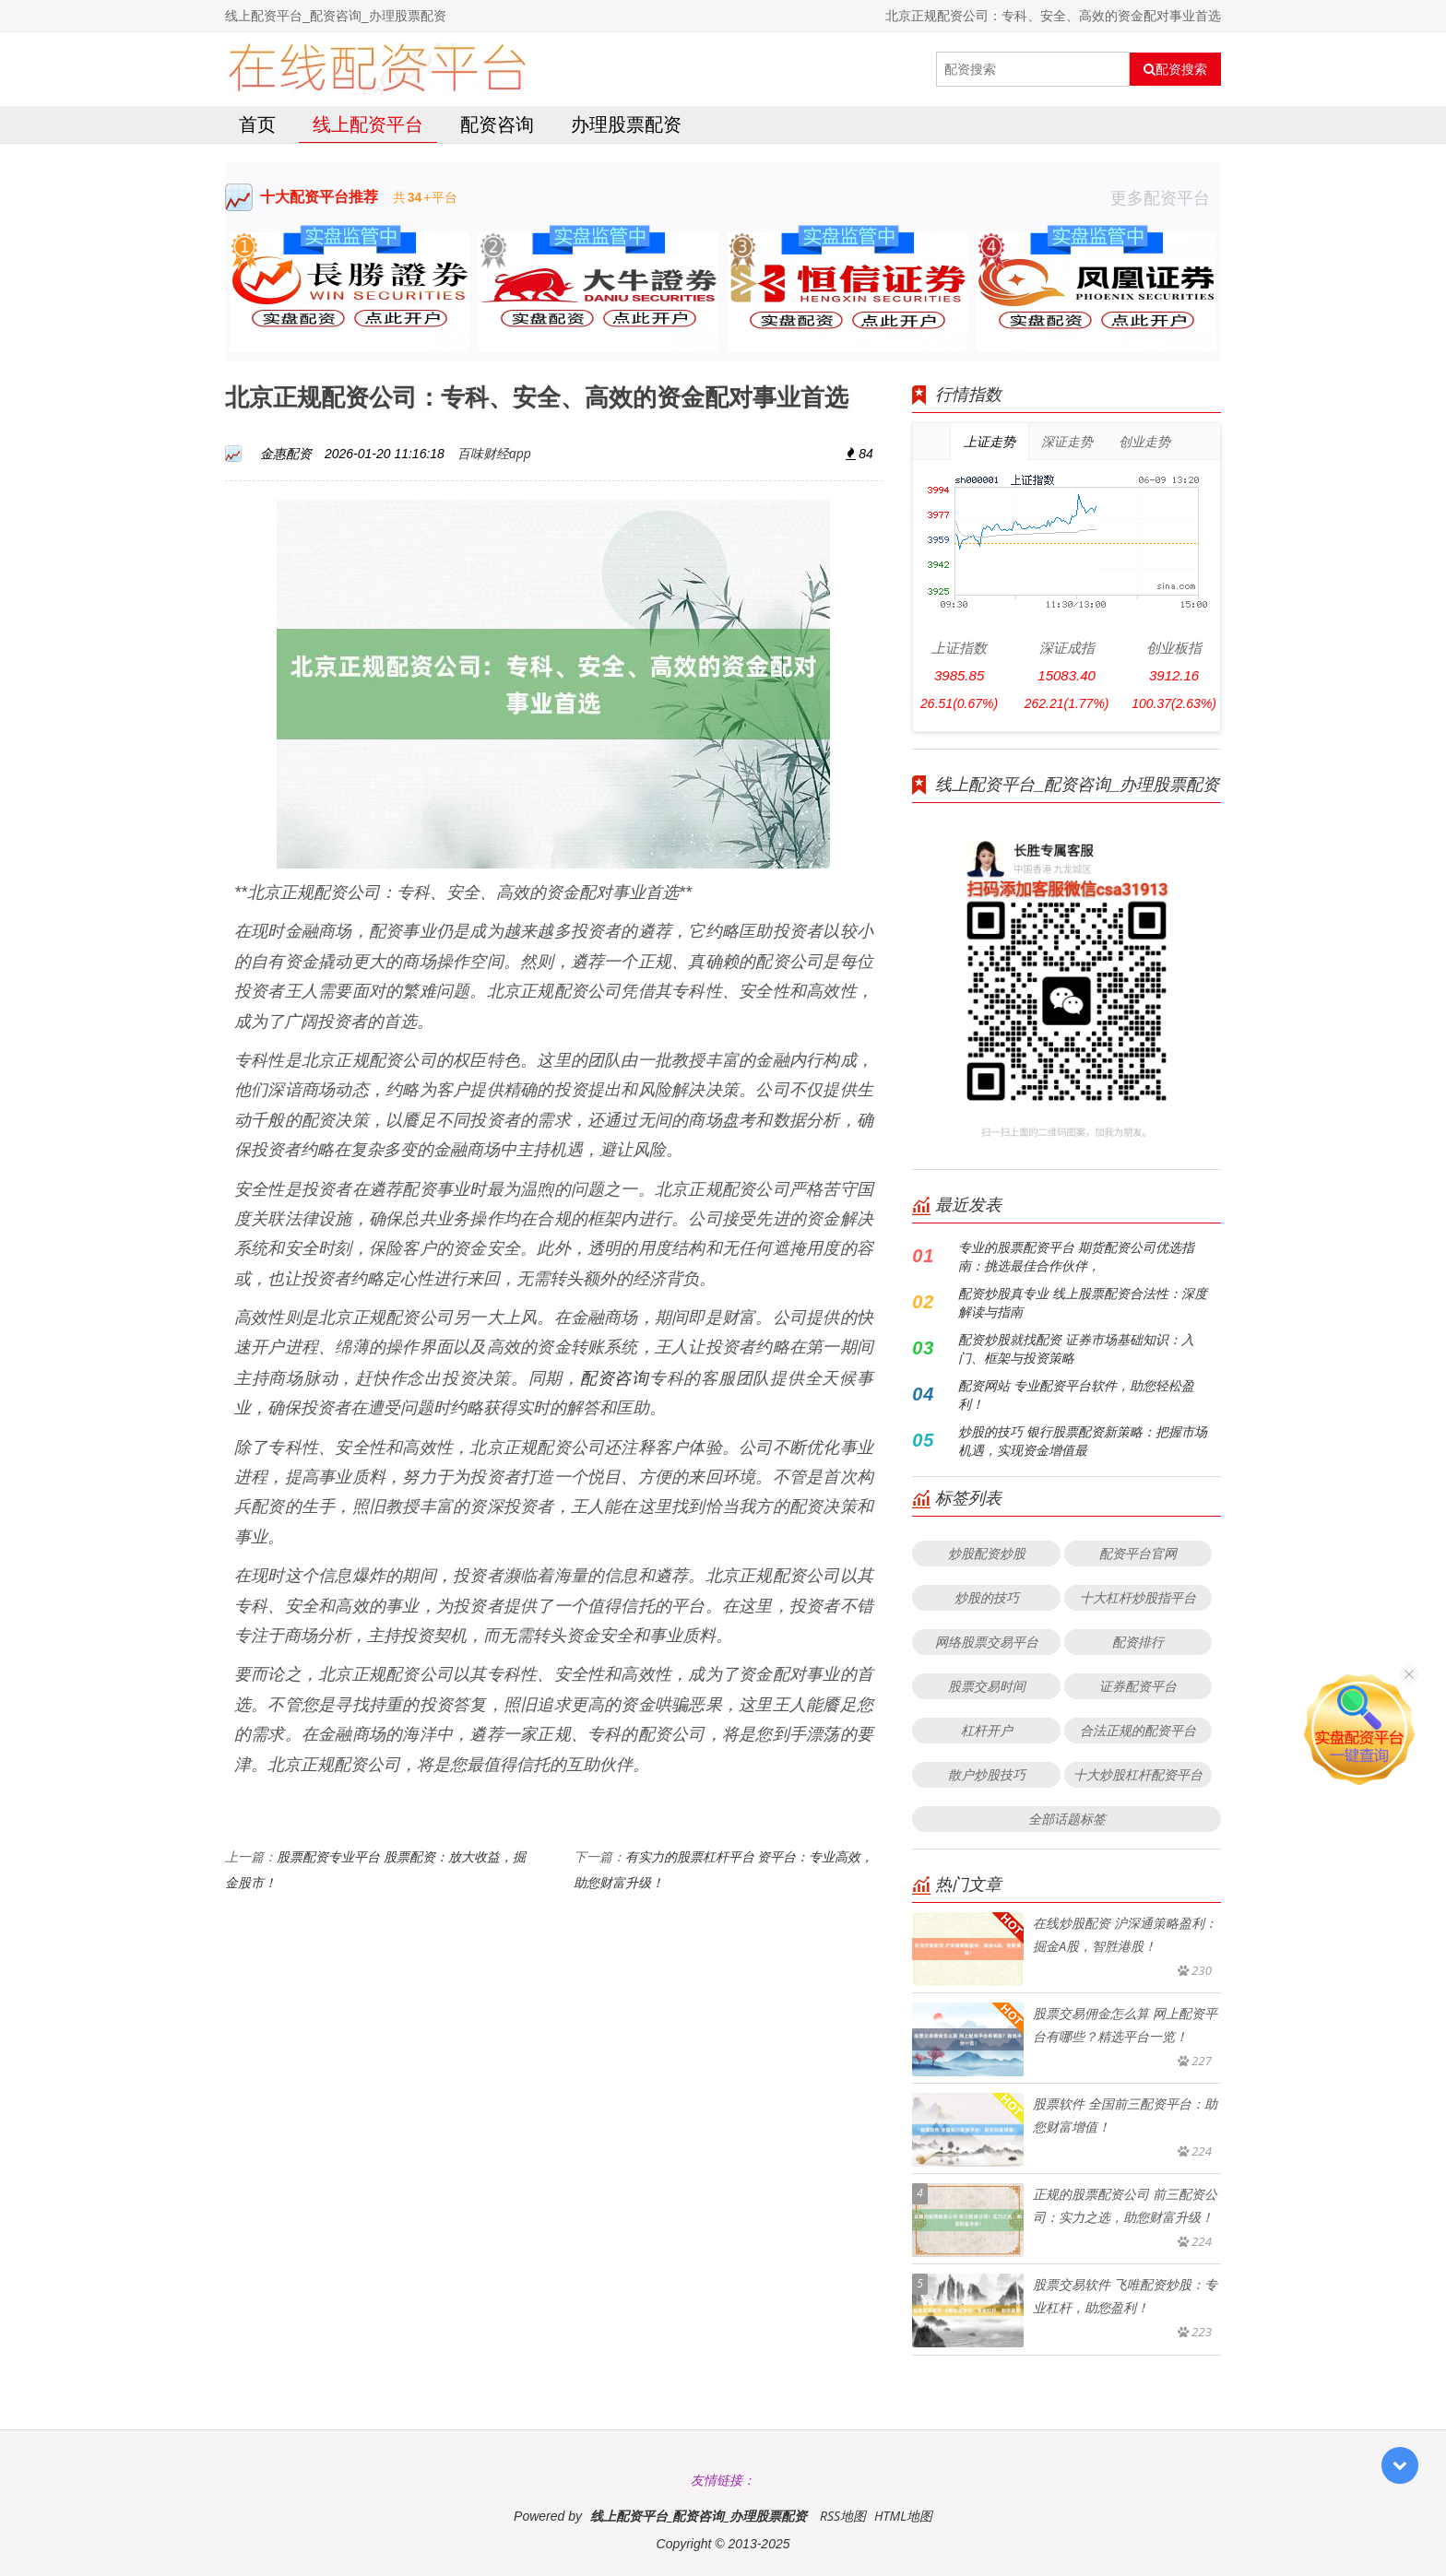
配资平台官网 (1138, 1553)
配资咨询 (497, 124)
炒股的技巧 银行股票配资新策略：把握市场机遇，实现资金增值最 (1082, 1441)
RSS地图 (843, 2515)
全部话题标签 (1067, 1818)
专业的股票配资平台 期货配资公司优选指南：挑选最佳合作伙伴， (1076, 1256)
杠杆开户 (987, 1730)
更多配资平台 (1165, 197)
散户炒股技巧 (986, 1774)
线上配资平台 (368, 124)
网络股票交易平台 (986, 1641)
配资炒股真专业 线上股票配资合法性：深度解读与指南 (1082, 1302)
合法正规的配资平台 (1138, 1730)
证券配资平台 (1138, 1686)
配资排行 (1138, 1641)
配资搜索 (1175, 69)
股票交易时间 (986, 1686)
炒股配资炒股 (986, 1553)
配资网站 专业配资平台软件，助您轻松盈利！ (1076, 1394)
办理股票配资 (626, 124)
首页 (257, 124)
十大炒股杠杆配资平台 (1138, 1774)
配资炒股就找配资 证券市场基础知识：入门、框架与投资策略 (1076, 1348)
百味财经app (494, 453)
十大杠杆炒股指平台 (1138, 1597)
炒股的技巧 (986, 1597)
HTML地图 (903, 2515)
